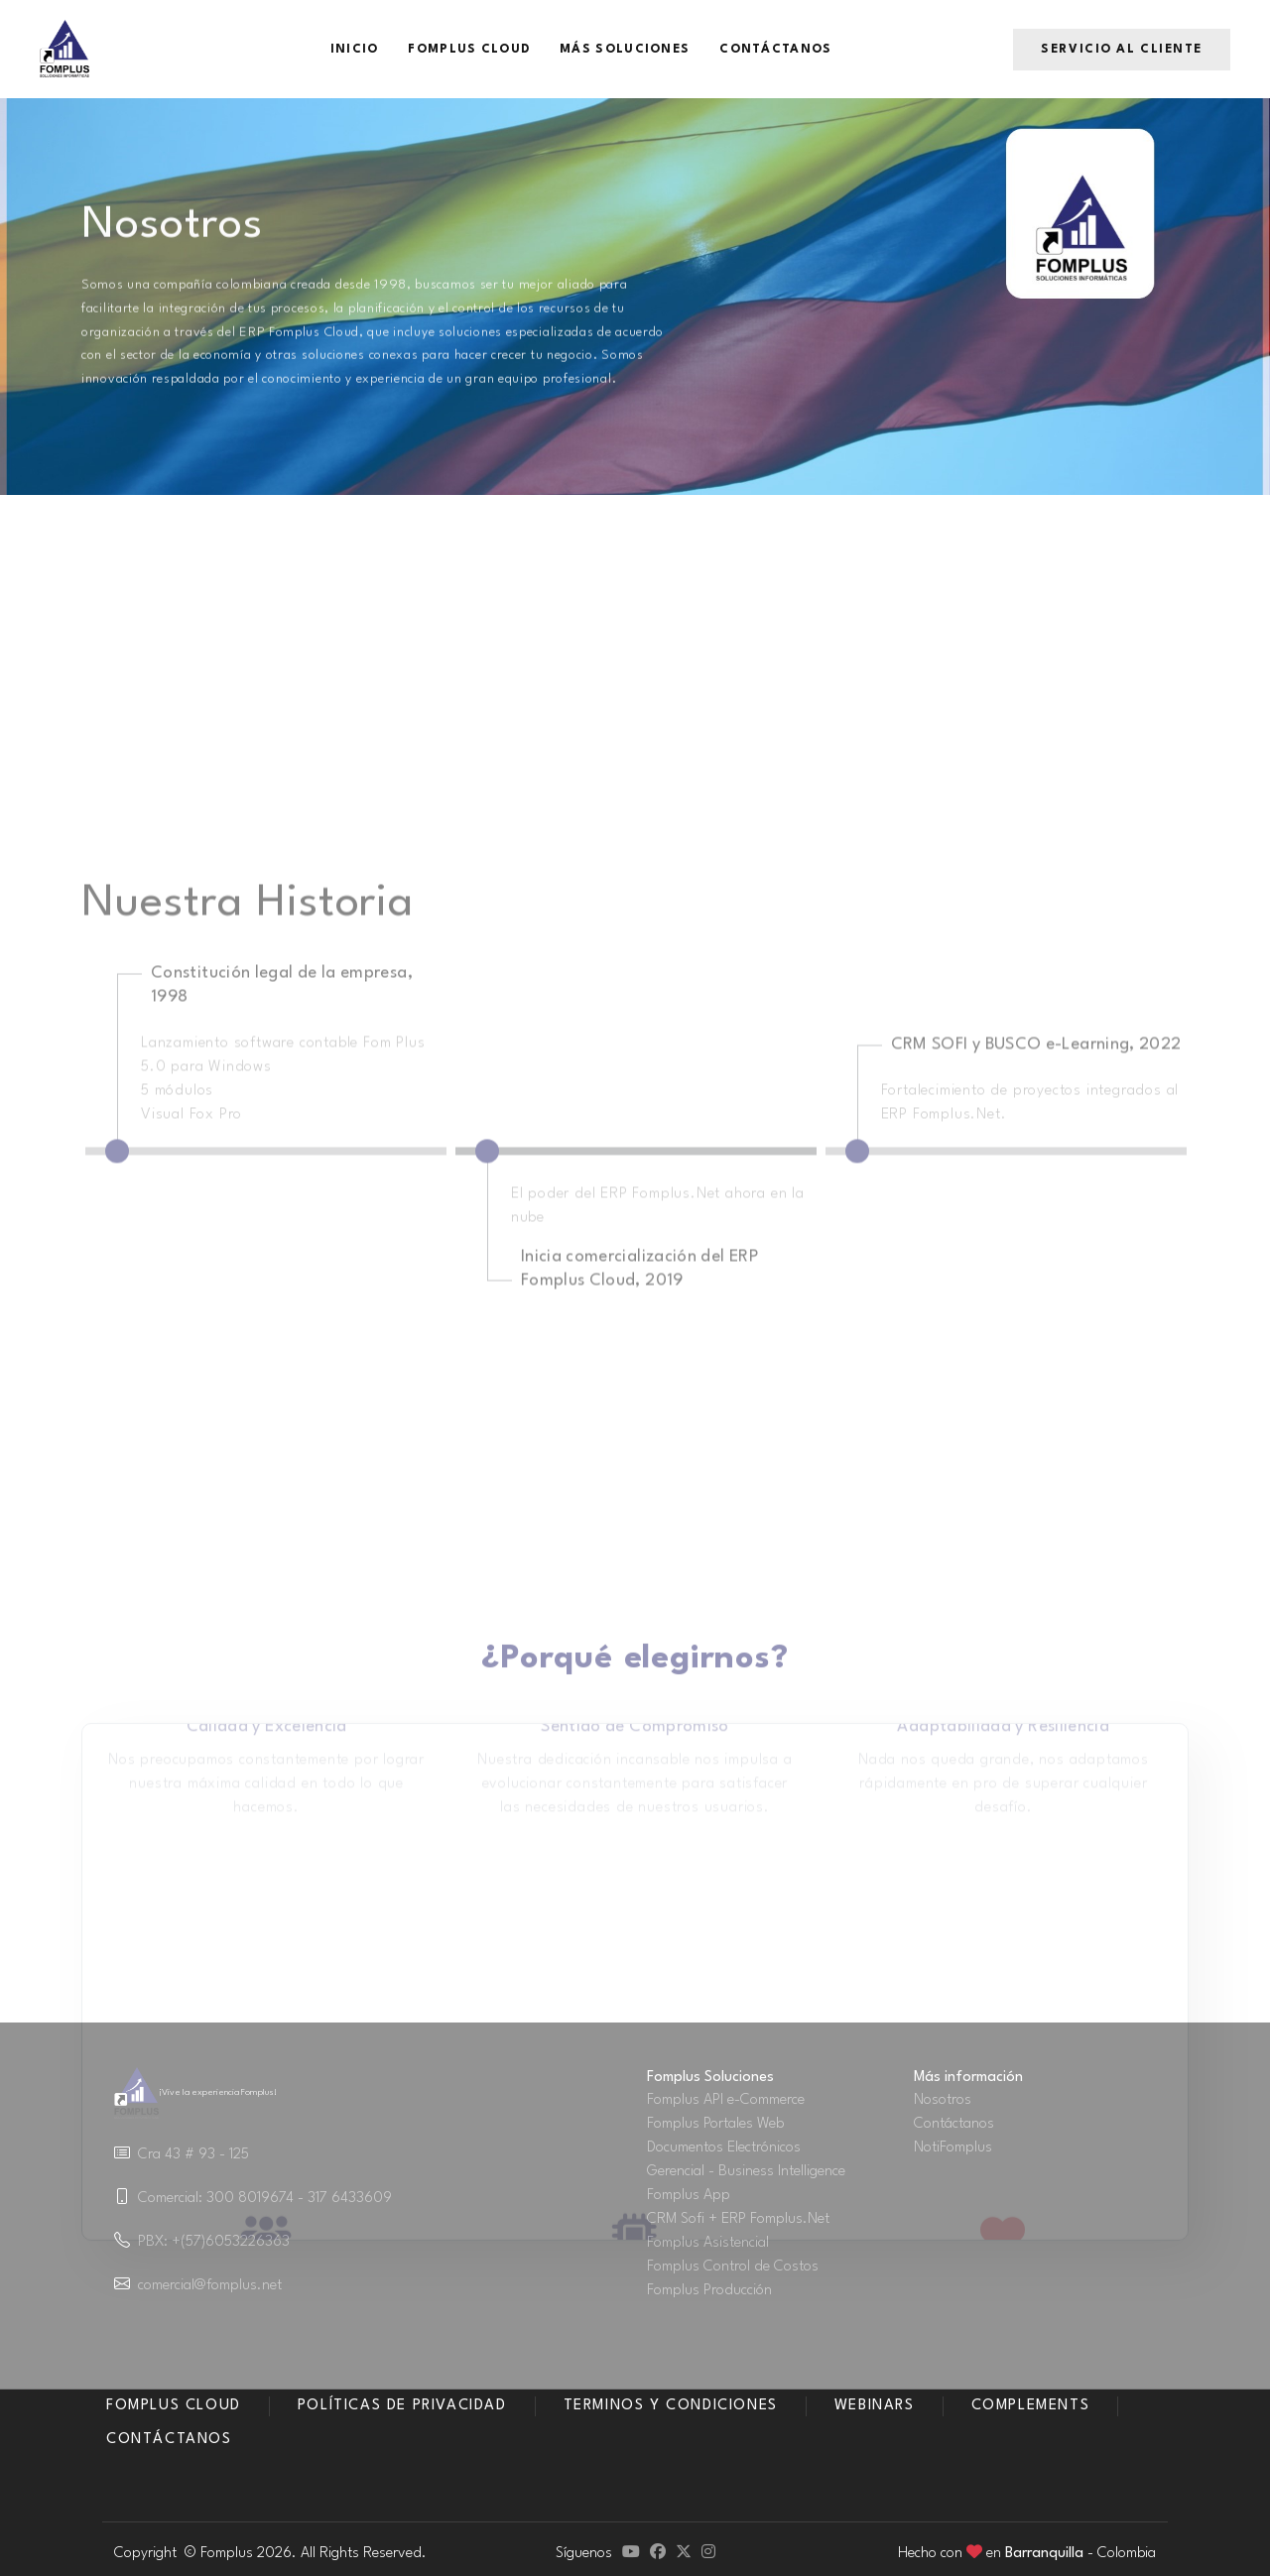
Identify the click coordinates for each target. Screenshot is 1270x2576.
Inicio (354, 50)
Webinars (874, 2405)
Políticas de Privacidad (402, 2405)
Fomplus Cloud (469, 50)
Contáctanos (775, 50)
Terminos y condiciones (671, 2405)
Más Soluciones (625, 50)
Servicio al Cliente (1122, 50)
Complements (1030, 2405)
